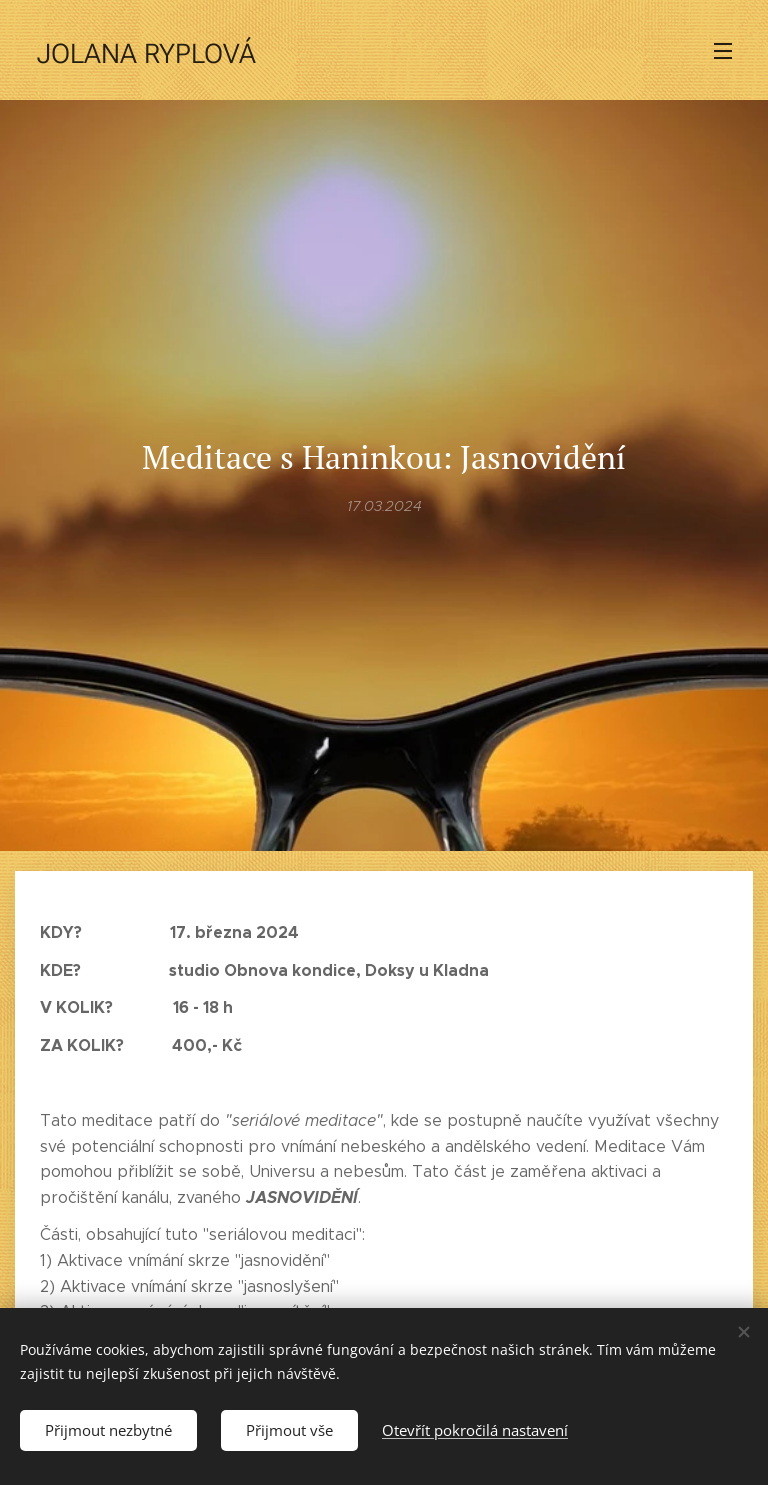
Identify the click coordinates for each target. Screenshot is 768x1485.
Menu (723, 51)
